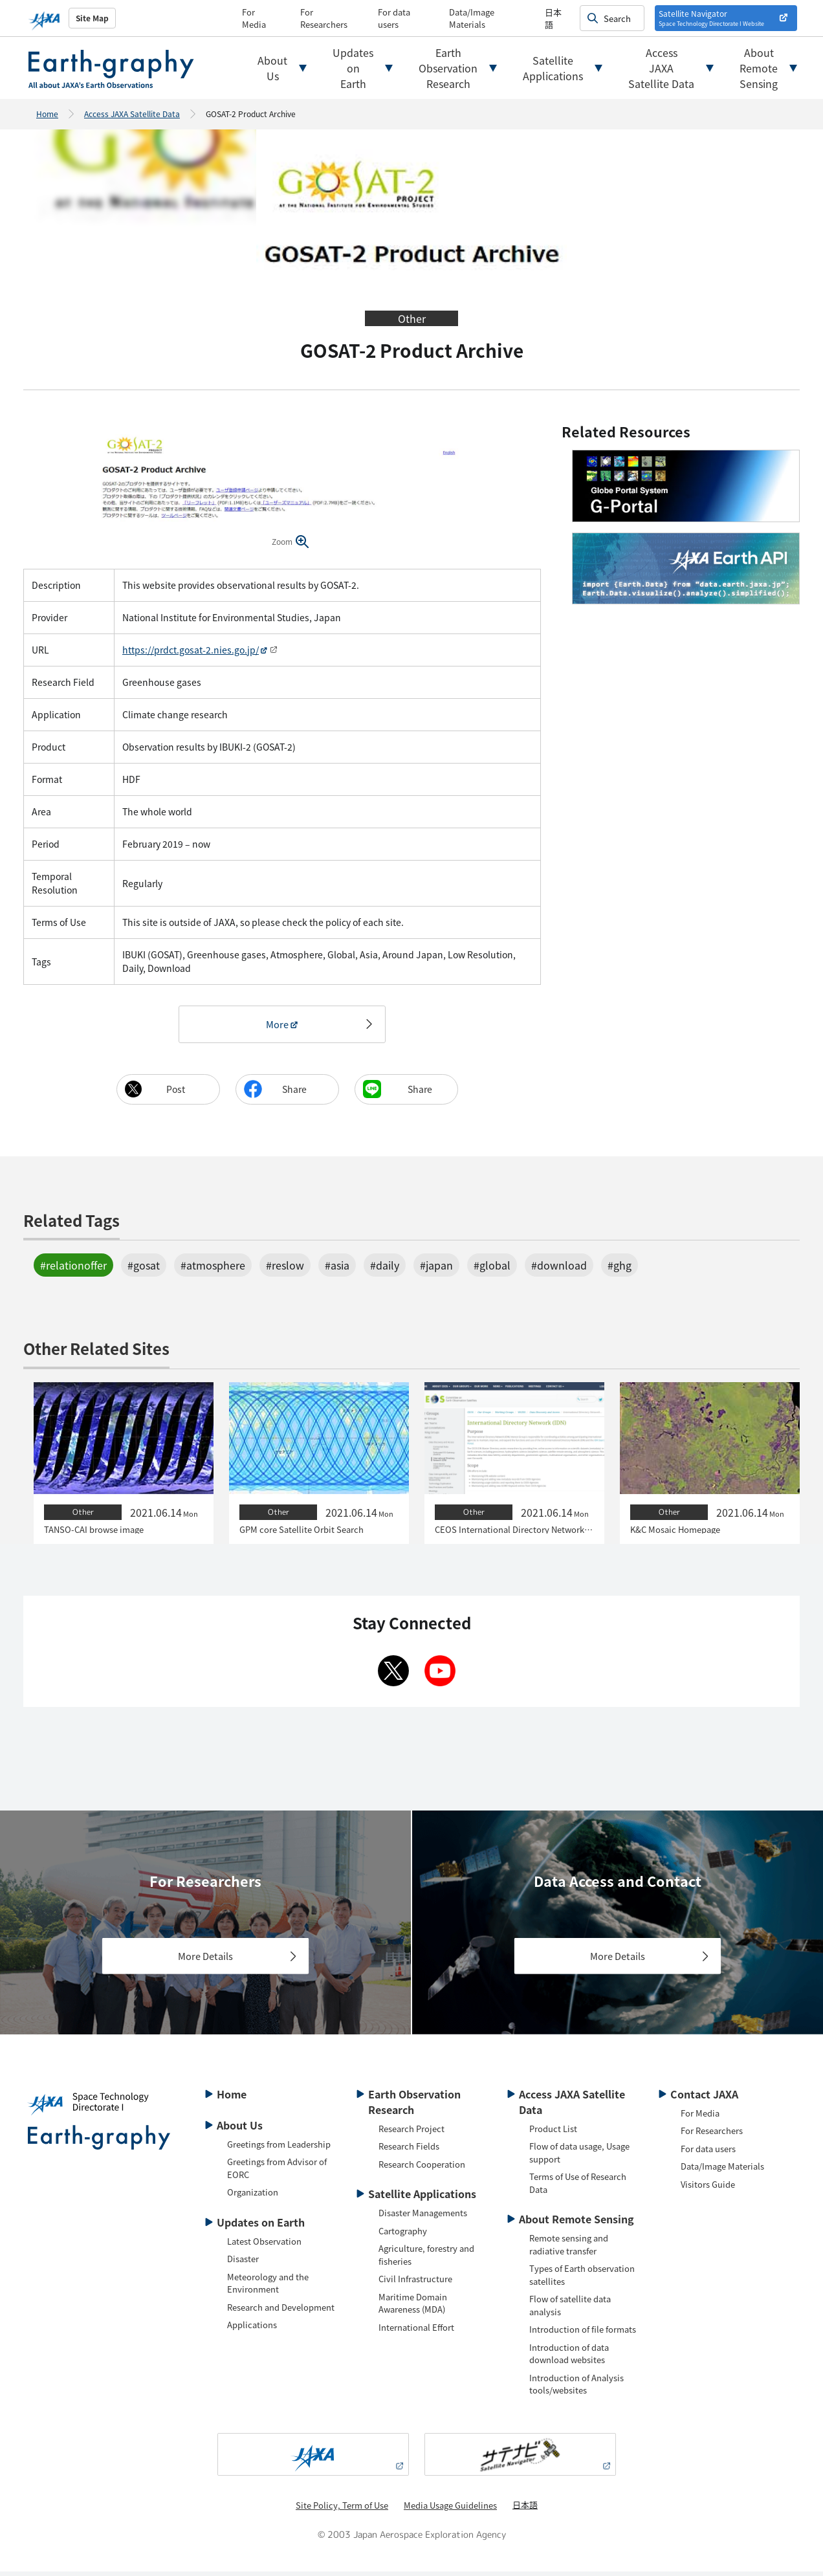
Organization (252, 2196)
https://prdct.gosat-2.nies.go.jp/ (190, 649)
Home (47, 113)
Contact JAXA (704, 2098)
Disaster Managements (423, 2217)
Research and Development (281, 2312)
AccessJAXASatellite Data (661, 68)
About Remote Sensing (576, 2223)
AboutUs (272, 67)
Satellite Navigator (711, 18)
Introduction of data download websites (569, 2358)
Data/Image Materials (471, 18)
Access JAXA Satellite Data (132, 113)
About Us (240, 2129)
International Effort (416, 2332)
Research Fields (409, 2150)
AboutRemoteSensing (759, 68)
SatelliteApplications (553, 67)
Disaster (243, 2263)
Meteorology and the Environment (268, 2287)
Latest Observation (264, 2246)
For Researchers (323, 18)
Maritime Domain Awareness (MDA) (413, 2307)
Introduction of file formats (582, 2334)
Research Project (411, 2133)
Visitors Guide (708, 2189)
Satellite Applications (422, 2198)
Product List (553, 2133)
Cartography (403, 2235)
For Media (254, 18)
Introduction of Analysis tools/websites (576, 2388)
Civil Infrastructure (415, 2283)
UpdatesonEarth (353, 68)
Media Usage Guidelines (450, 2510)
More (277, 1025)
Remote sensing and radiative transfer (568, 2249)
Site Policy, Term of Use (342, 2510)
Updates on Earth (261, 2226)
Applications (252, 2329)
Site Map (92, 17)
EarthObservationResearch (448, 68)
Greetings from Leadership (279, 2148)
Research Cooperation (422, 2169)
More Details (205, 1960)
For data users (394, 18)
